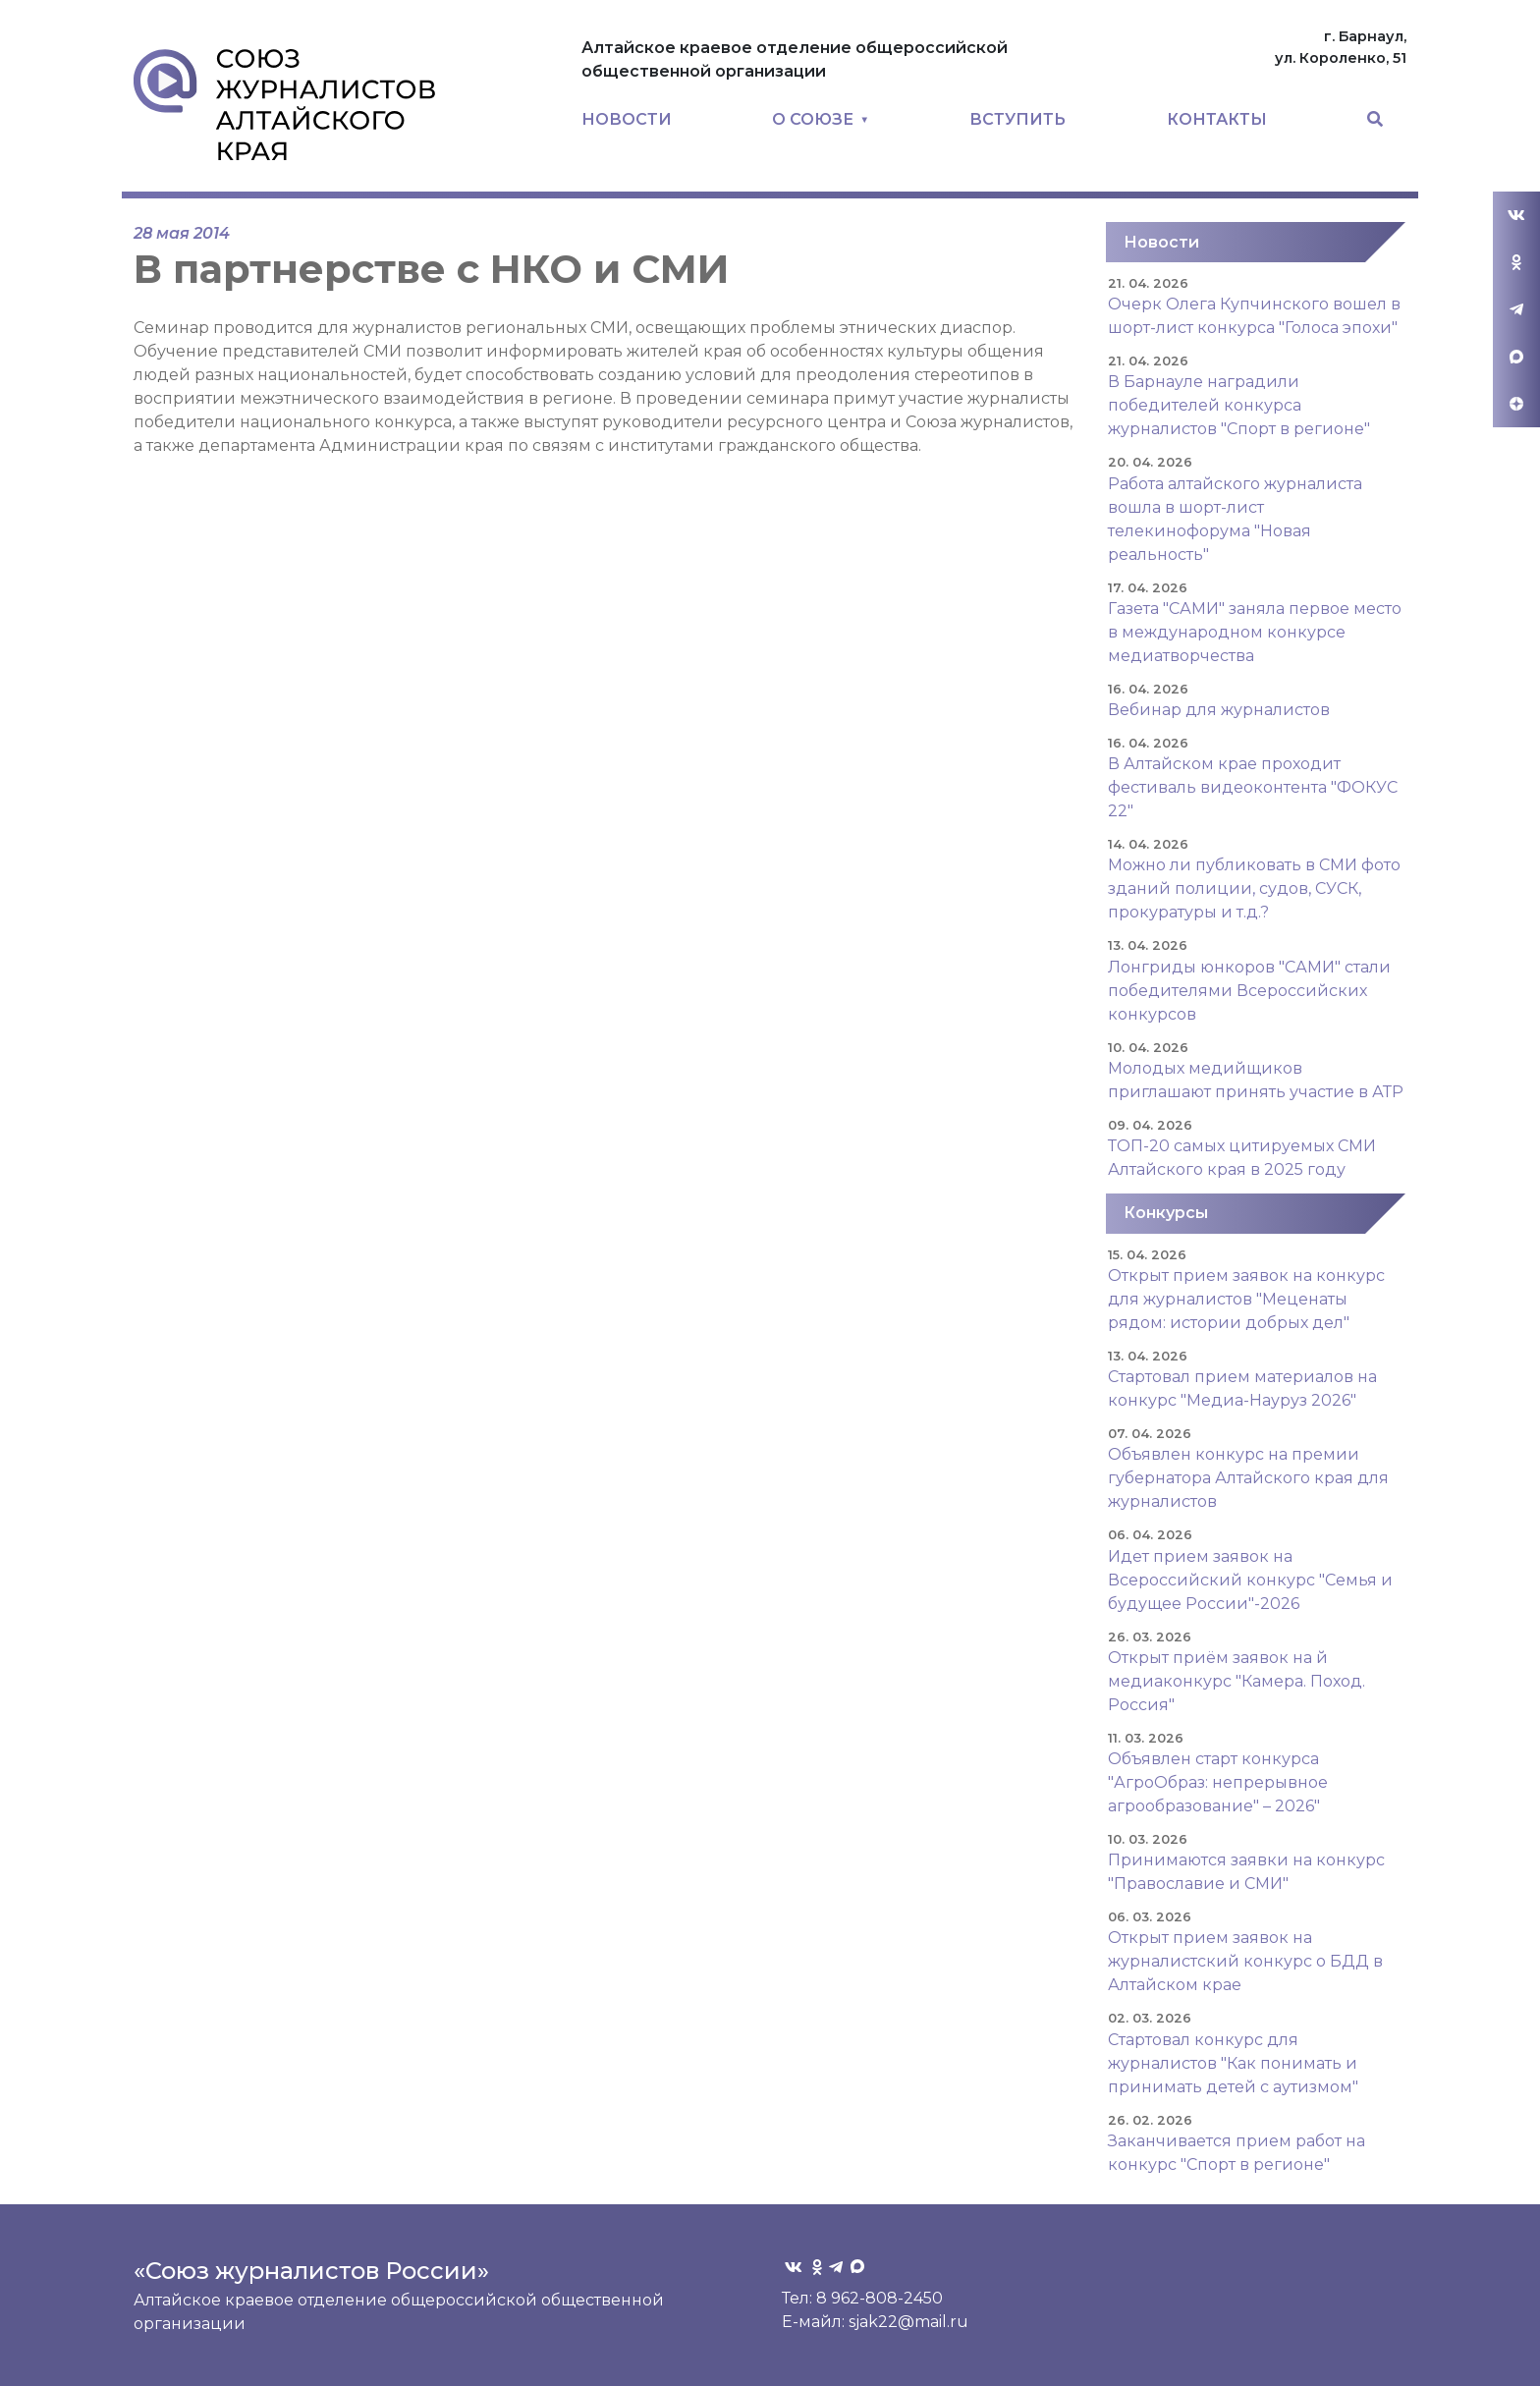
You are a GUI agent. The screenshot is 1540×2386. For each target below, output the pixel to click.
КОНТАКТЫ (1217, 119)
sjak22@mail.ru (908, 2321)
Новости (1161, 242)
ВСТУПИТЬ (1017, 119)
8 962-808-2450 (879, 2298)
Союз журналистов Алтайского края (284, 104)
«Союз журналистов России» (311, 2270)
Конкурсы (1166, 1212)
